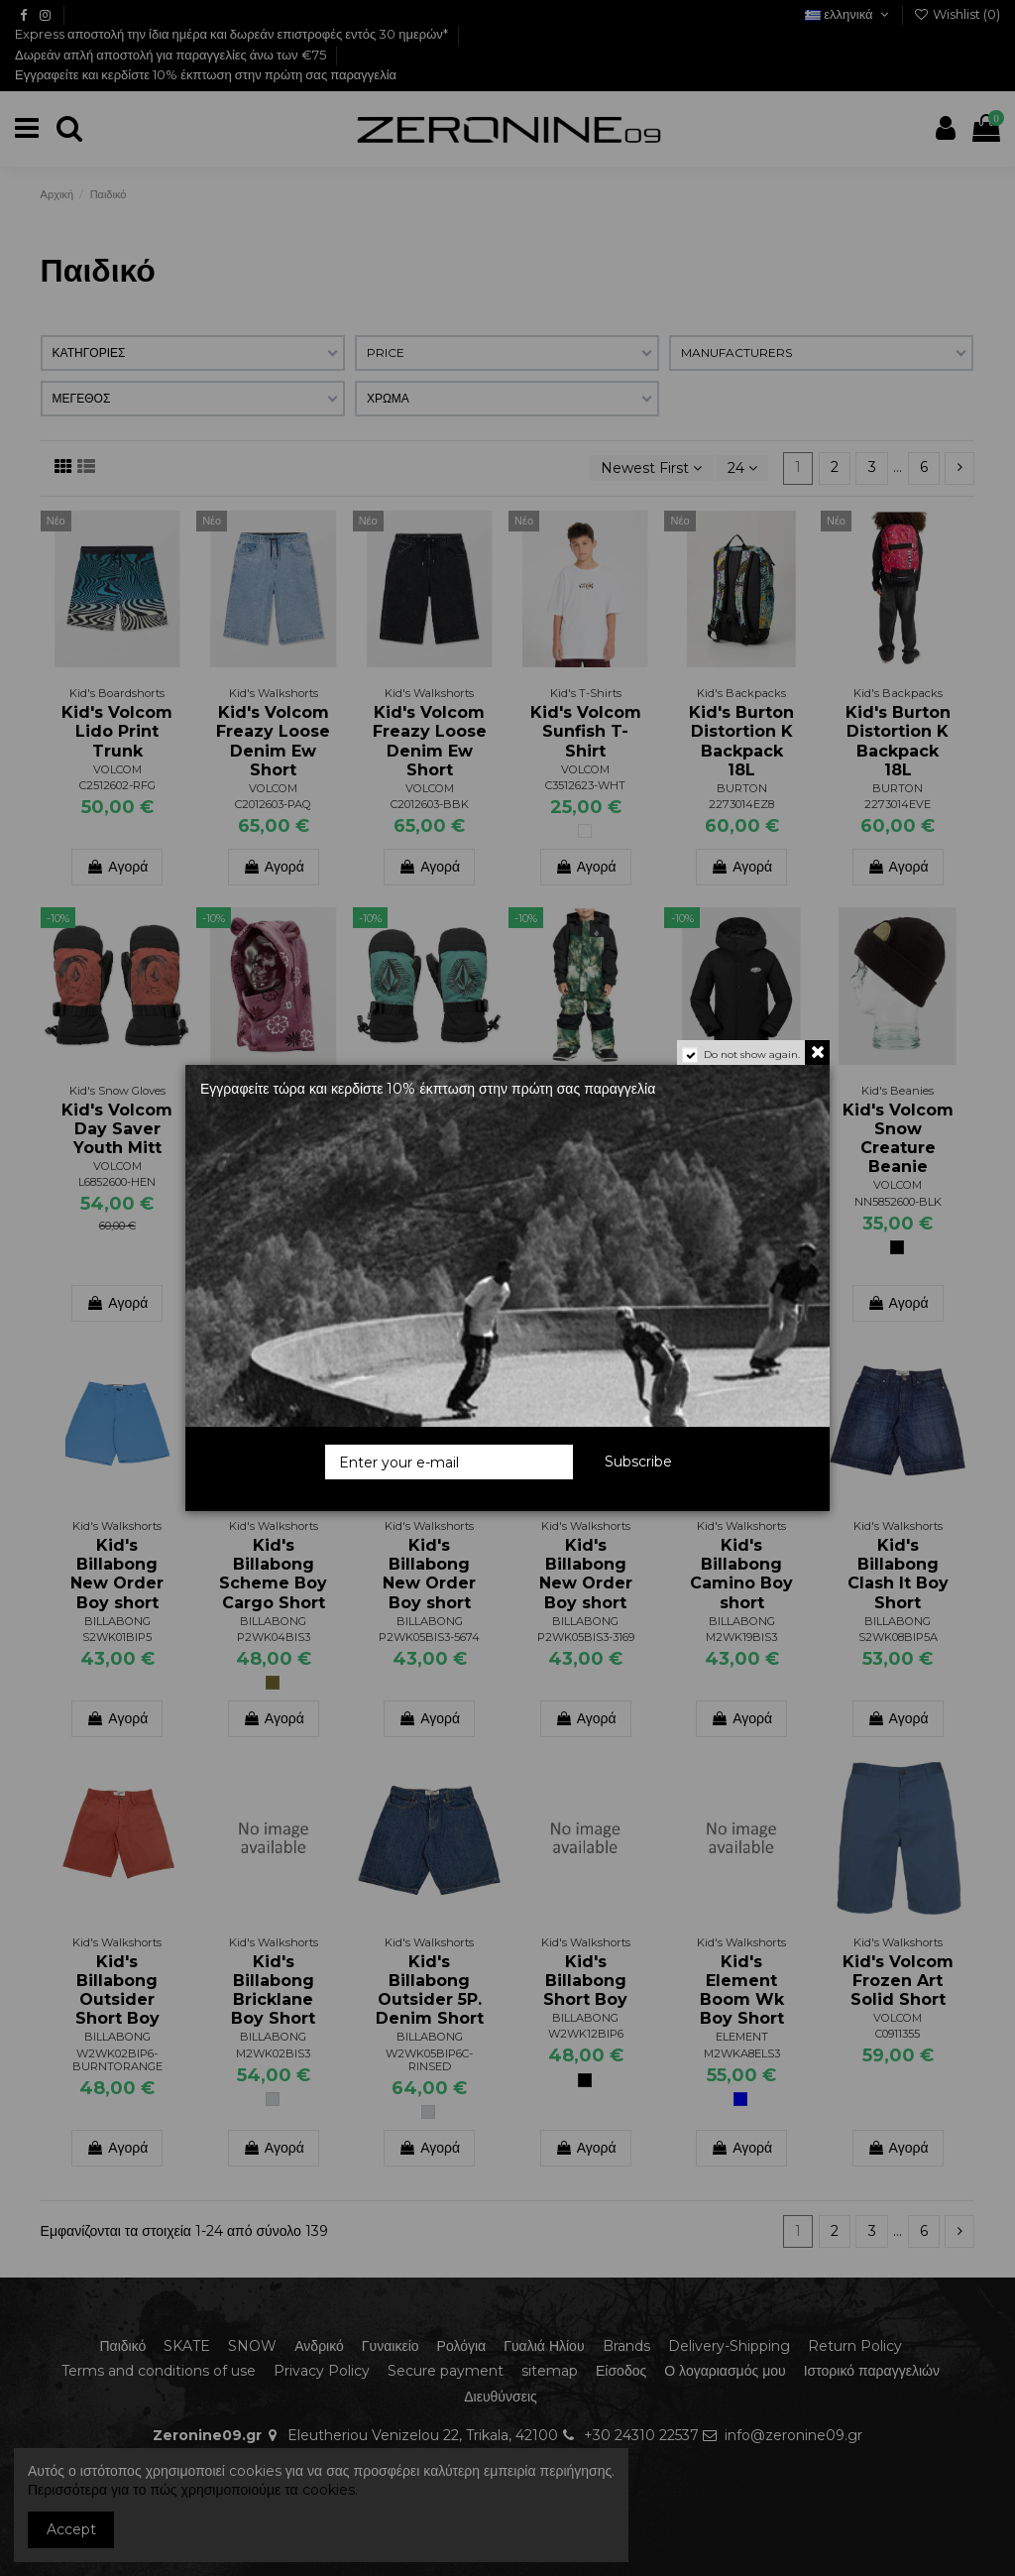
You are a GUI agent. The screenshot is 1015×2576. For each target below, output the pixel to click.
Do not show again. (752, 1054)
